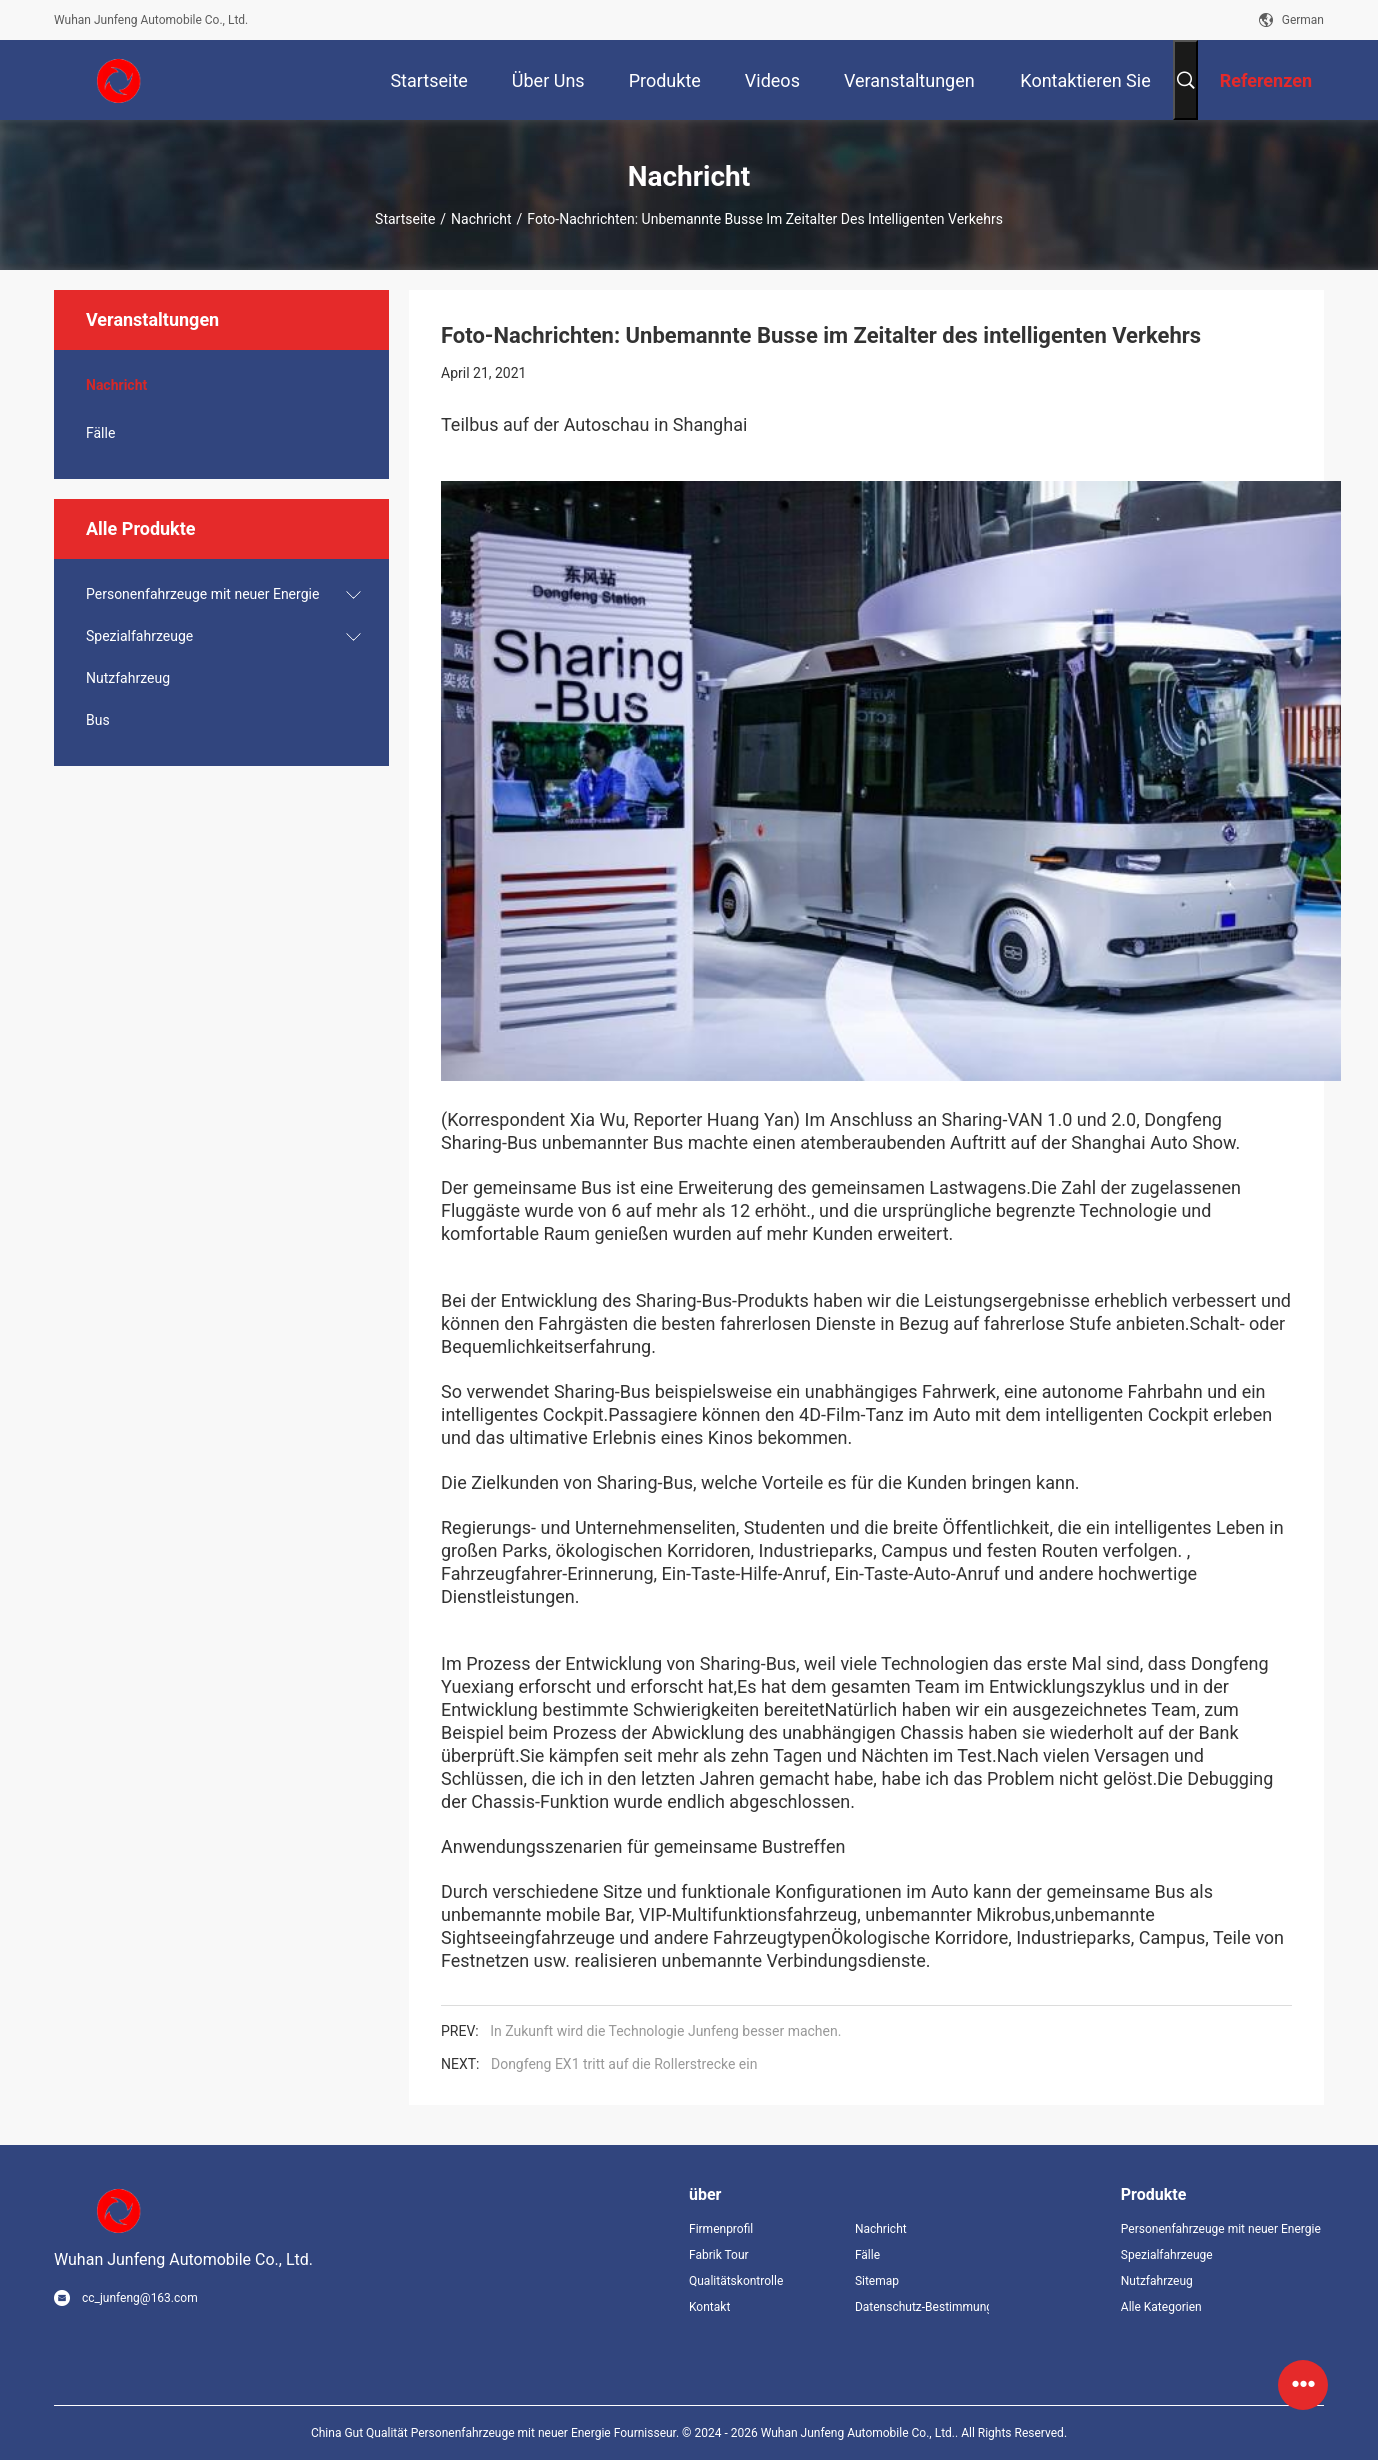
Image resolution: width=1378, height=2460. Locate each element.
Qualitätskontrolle (736, 2281)
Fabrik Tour (719, 2255)
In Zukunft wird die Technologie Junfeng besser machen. (665, 2031)
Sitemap (877, 2281)
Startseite (405, 219)
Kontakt (709, 2307)
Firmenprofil (721, 2229)
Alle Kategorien (1161, 2307)
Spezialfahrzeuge (139, 636)
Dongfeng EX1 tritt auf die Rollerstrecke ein (624, 2064)
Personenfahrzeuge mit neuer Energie (202, 594)
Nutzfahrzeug (128, 678)
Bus (98, 720)
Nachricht (481, 219)
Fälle (100, 433)
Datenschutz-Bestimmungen (922, 2307)
